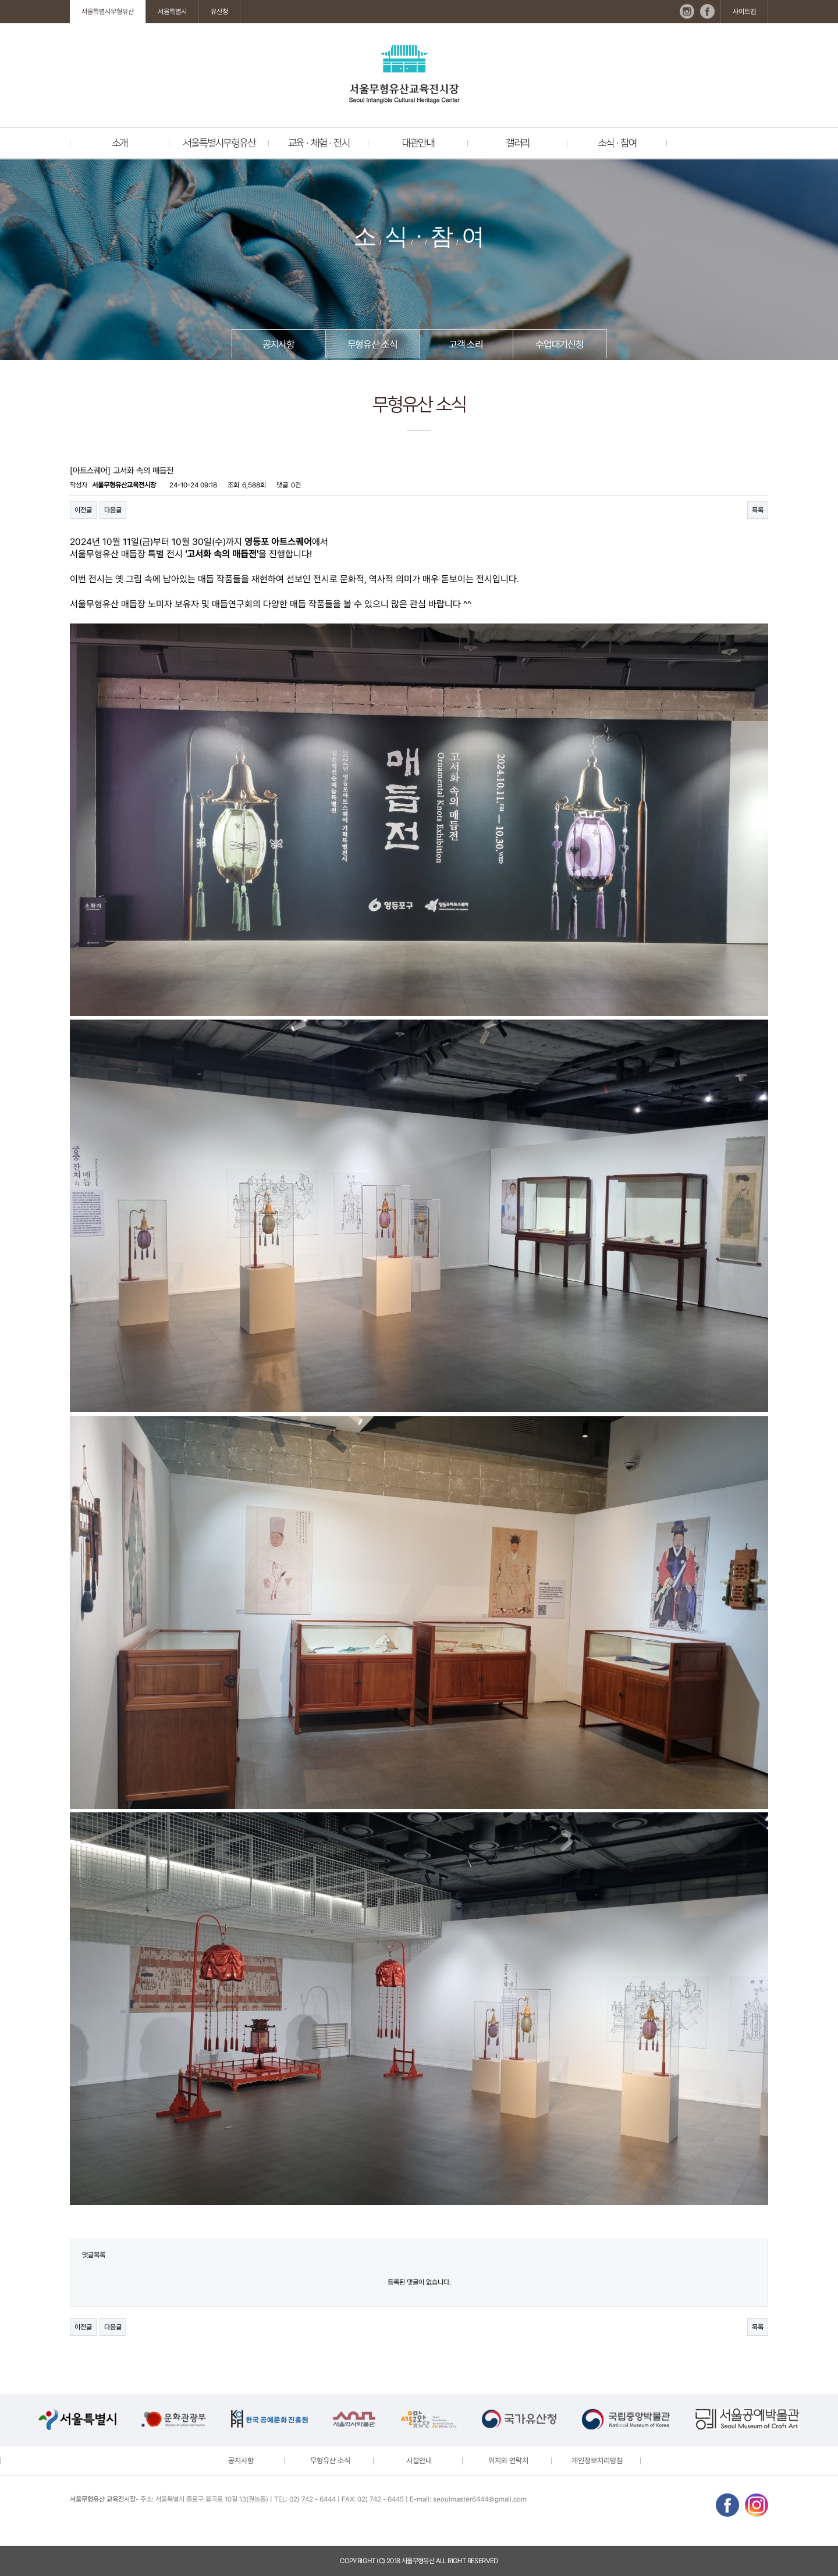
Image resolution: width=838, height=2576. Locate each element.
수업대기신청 (559, 344)
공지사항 (278, 344)
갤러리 (518, 143)
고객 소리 (465, 344)
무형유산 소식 (372, 344)
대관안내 (418, 143)
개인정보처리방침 (597, 2460)
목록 (758, 510)
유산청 (219, 12)
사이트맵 (744, 12)
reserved (482, 2561)
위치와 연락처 (508, 2460)
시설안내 (419, 2460)
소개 (120, 143)
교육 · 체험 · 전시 (319, 143)
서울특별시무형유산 (107, 12)
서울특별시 (172, 12)
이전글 (83, 510)
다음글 (113, 510)
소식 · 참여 (617, 143)
